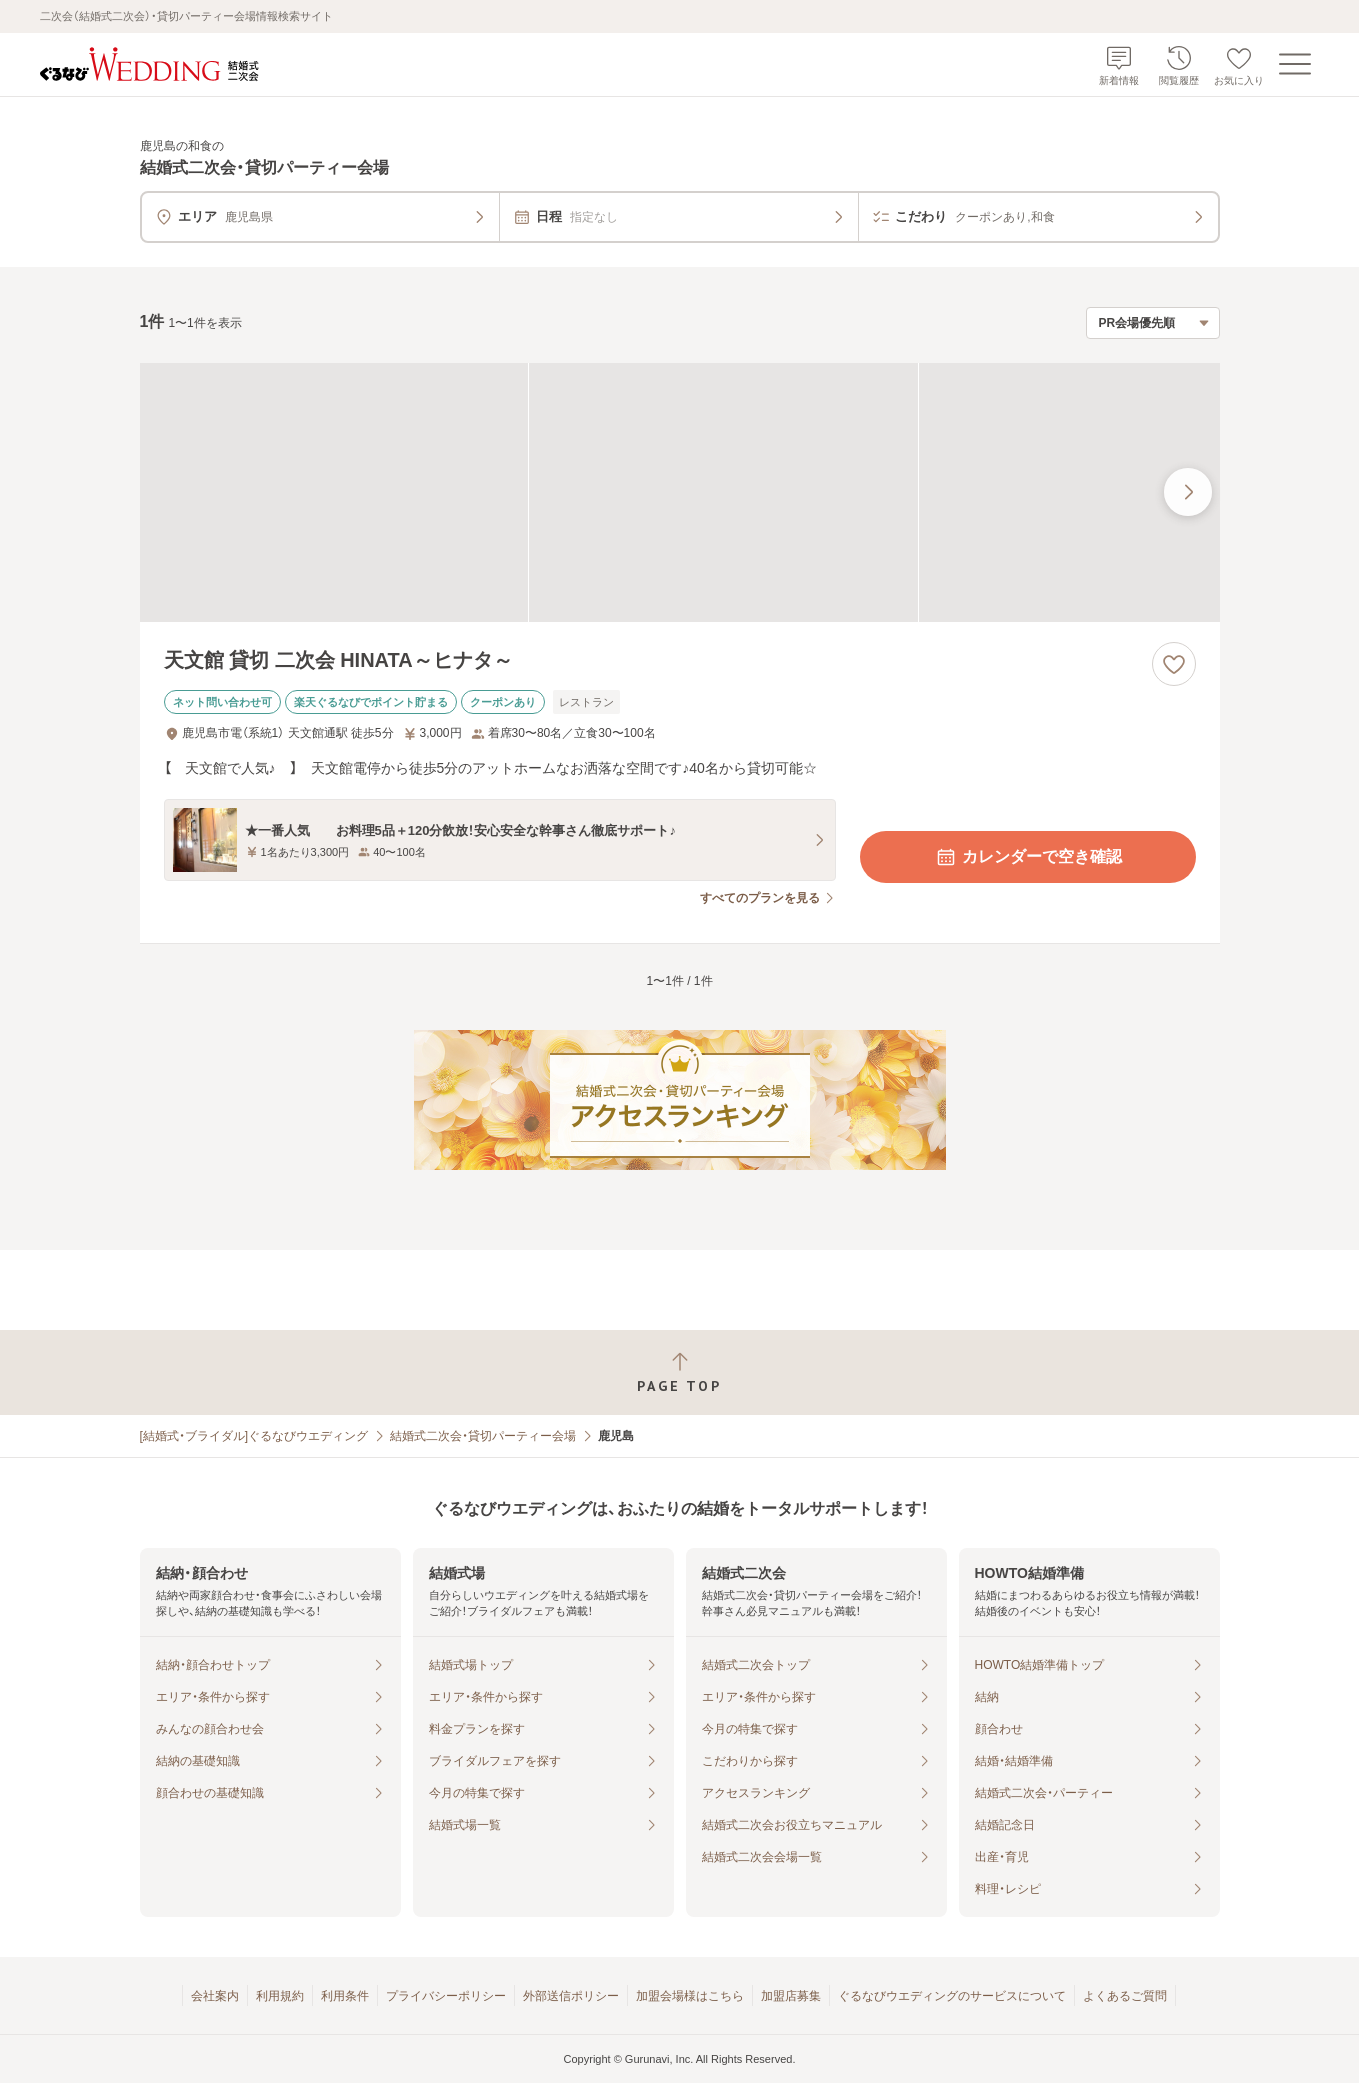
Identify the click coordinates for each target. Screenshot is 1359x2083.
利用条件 (345, 1996)
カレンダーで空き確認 (1028, 857)
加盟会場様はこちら (690, 1996)
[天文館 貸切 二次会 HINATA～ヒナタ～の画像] (680, 492)
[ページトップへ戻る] (679, 1372)
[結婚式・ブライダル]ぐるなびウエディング (254, 1436)
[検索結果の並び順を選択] (1153, 323)
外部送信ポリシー (571, 1996)
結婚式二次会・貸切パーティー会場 (483, 1436)
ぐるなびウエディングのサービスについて (952, 1996)
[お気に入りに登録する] (1174, 664)
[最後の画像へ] (1188, 492)
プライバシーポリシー (446, 1996)
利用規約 (280, 1996)
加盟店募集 (791, 1996)
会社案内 (215, 1996)
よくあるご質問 (1125, 1996)
